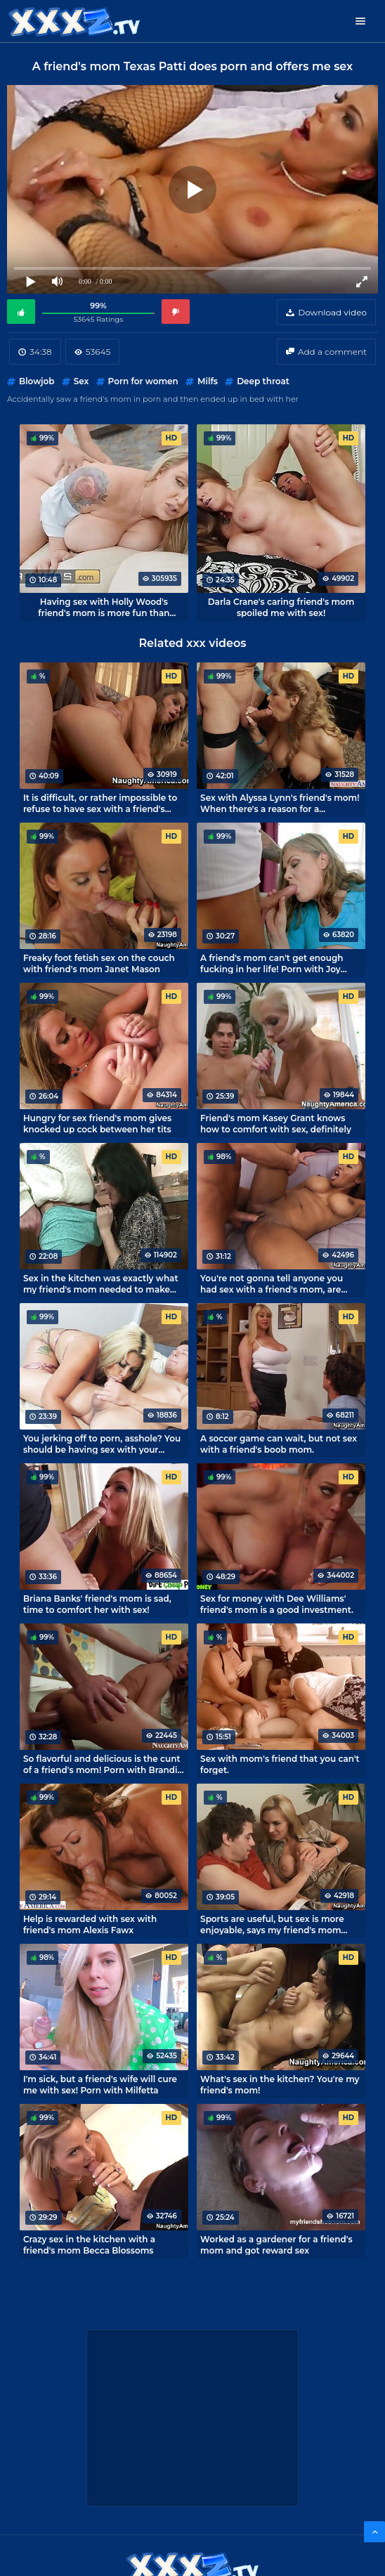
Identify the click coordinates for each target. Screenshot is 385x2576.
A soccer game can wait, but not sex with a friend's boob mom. (278, 1443)
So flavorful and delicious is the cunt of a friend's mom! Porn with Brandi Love (102, 1763)
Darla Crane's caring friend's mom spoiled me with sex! (281, 606)
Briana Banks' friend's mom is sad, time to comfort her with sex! (97, 1603)
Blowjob (36, 381)
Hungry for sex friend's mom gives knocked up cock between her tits (97, 1123)
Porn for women (143, 381)
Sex (81, 381)
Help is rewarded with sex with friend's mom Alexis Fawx (90, 1924)
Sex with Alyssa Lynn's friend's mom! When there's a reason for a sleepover (279, 802)
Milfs (207, 381)
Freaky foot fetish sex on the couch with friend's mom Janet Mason (99, 963)
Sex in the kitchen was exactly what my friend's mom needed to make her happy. (100, 1283)
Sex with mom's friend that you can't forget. (280, 1763)
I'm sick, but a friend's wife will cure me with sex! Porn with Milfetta (100, 2084)
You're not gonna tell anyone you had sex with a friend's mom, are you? (271, 1283)
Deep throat (263, 381)
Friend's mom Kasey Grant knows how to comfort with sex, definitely (275, 1123)
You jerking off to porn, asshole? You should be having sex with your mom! (102, 1443)
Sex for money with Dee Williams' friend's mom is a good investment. (276, 1603)
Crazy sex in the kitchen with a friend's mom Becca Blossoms (89, 2244)
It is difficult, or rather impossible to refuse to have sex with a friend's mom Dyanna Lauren (100, 802)
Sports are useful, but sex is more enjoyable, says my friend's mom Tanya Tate (272, 1924)
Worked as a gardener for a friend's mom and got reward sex (276, 2244)
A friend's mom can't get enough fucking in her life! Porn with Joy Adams (271, 963)
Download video (332, 312)
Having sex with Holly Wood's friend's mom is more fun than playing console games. (103, 606)
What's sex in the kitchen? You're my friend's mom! (279, 2084)
